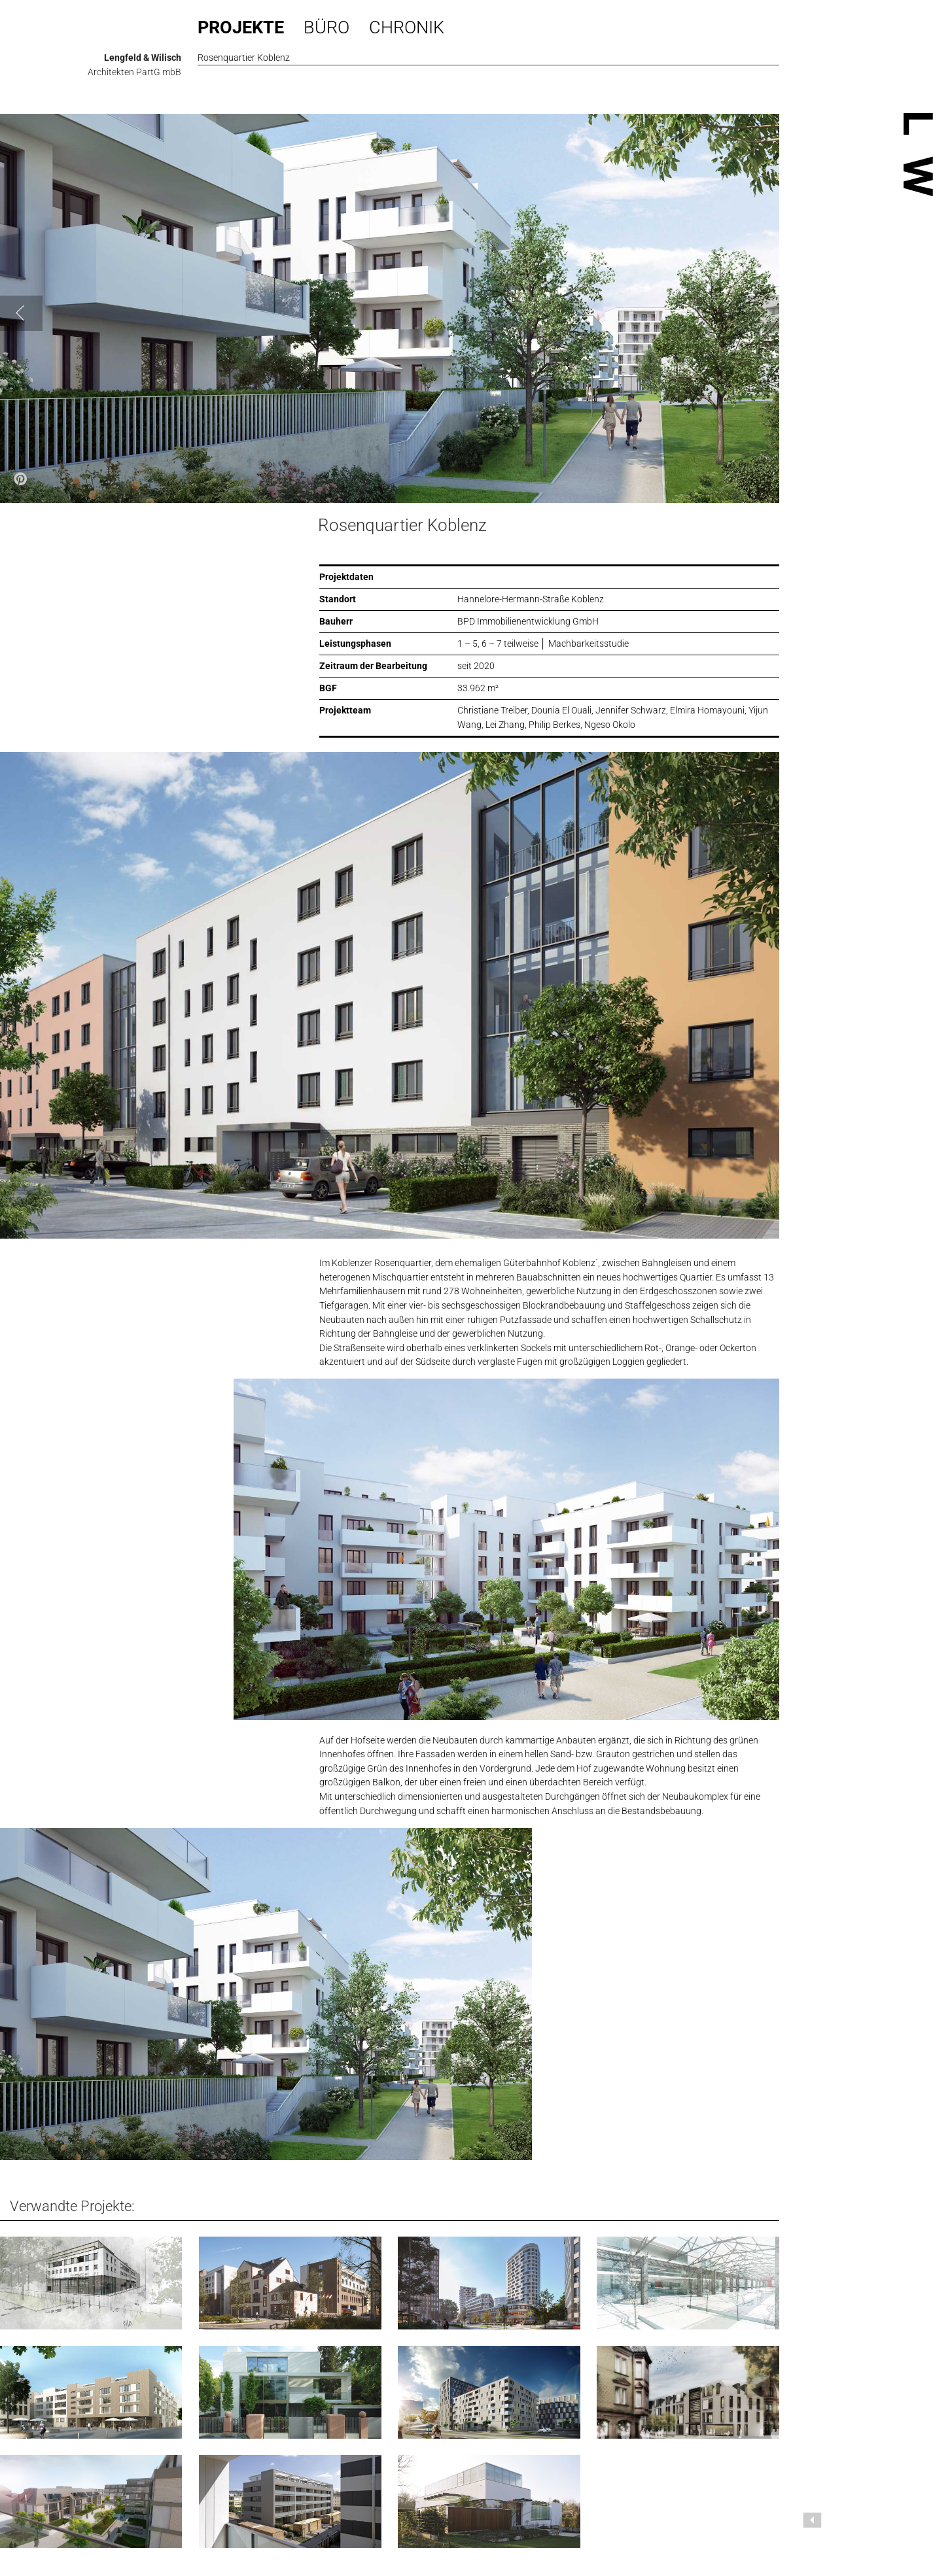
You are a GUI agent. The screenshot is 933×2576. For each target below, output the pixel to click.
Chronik (406, 27)
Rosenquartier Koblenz (402, 525)
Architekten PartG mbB (134, 72)
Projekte (241, 27)
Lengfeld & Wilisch (142, 57)
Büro (326, 27)
